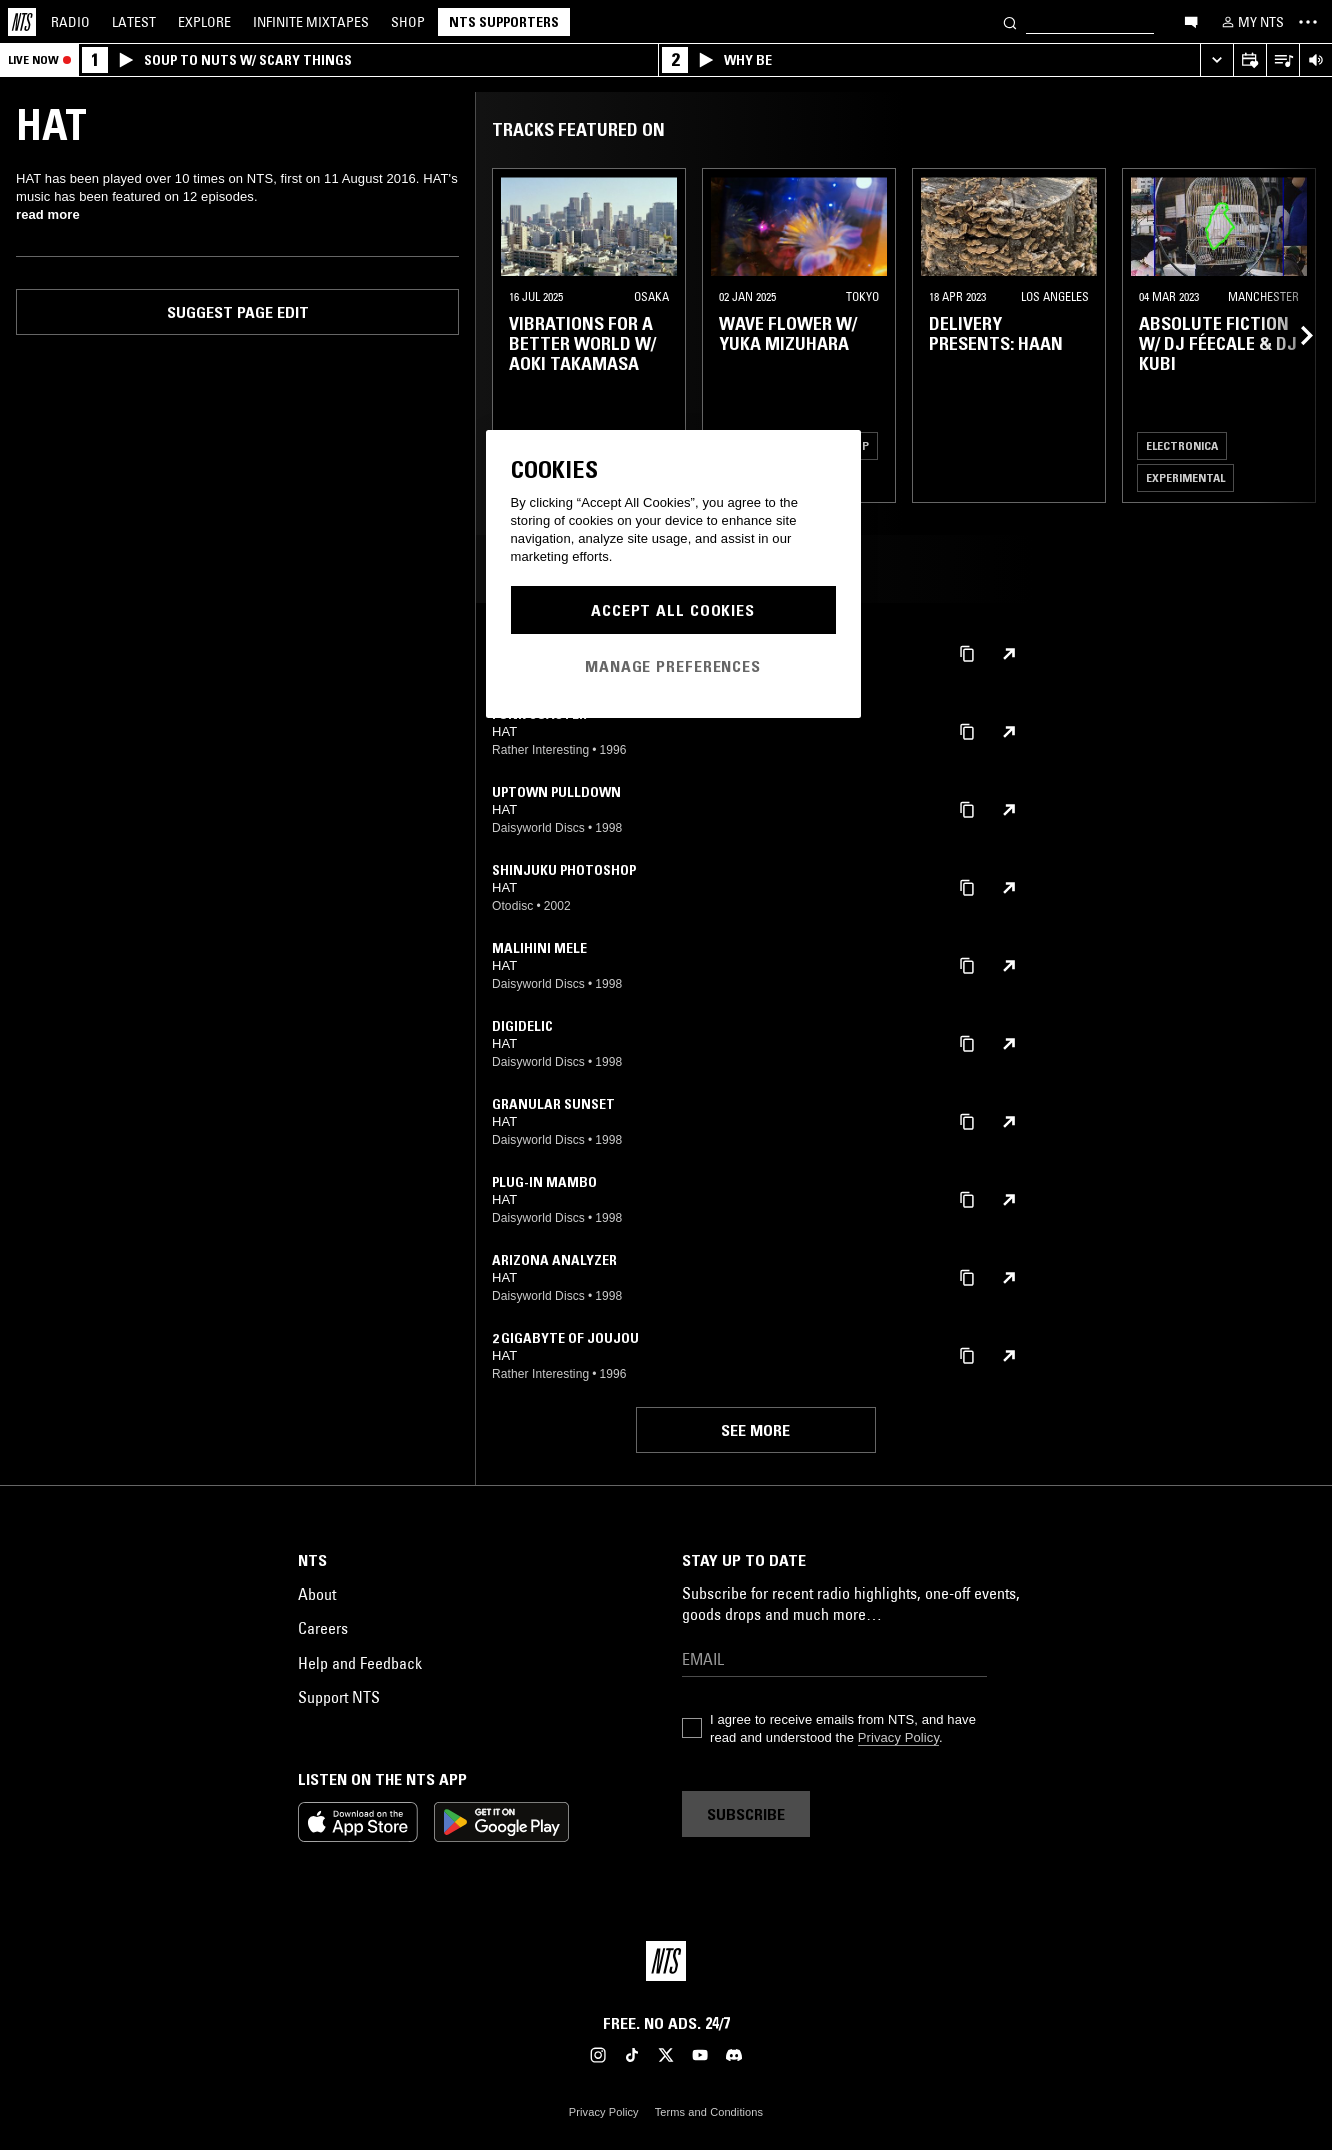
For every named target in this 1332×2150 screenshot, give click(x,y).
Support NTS (339, 1697)
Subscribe (746, 1814)
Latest (134, 22)
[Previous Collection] (1294, 335)
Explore (204, 22)
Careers (323, 1628)
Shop (408, 22)
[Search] (1010, 21)
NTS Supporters (504, 22)
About (317, 1594)
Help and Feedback (360, 1663)
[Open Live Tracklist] (1282, 60)
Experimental (1185, 477)
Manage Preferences (673, 666)
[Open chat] (1191, 21)
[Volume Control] (1315, 60)
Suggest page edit (238, 312)
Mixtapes (311, 22)
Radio (70, 22)
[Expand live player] (1216, 60)
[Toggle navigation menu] (1308, 22)
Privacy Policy (898, 1737)
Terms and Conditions (709, 2112)
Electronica (1182, 445)
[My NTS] (1251, 22)
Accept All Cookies (673, 610)
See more (755, 1430)
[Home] (22, 22)
